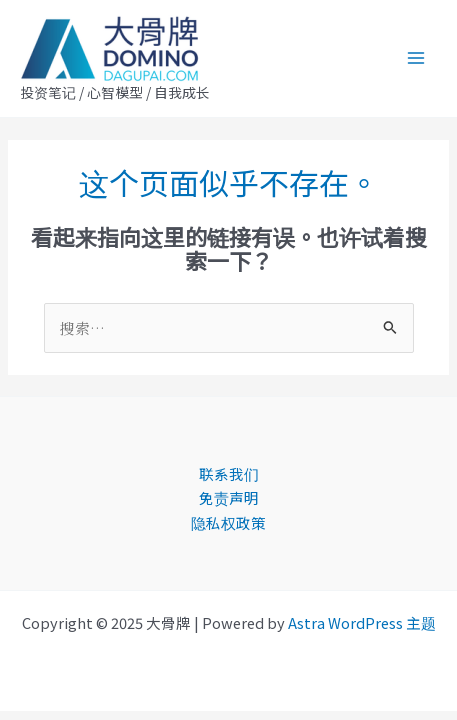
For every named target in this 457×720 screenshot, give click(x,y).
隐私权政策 (228, 522)
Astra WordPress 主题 (362, 622)
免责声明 (229, 497)
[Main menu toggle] (416, 58)
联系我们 (229, 473)
